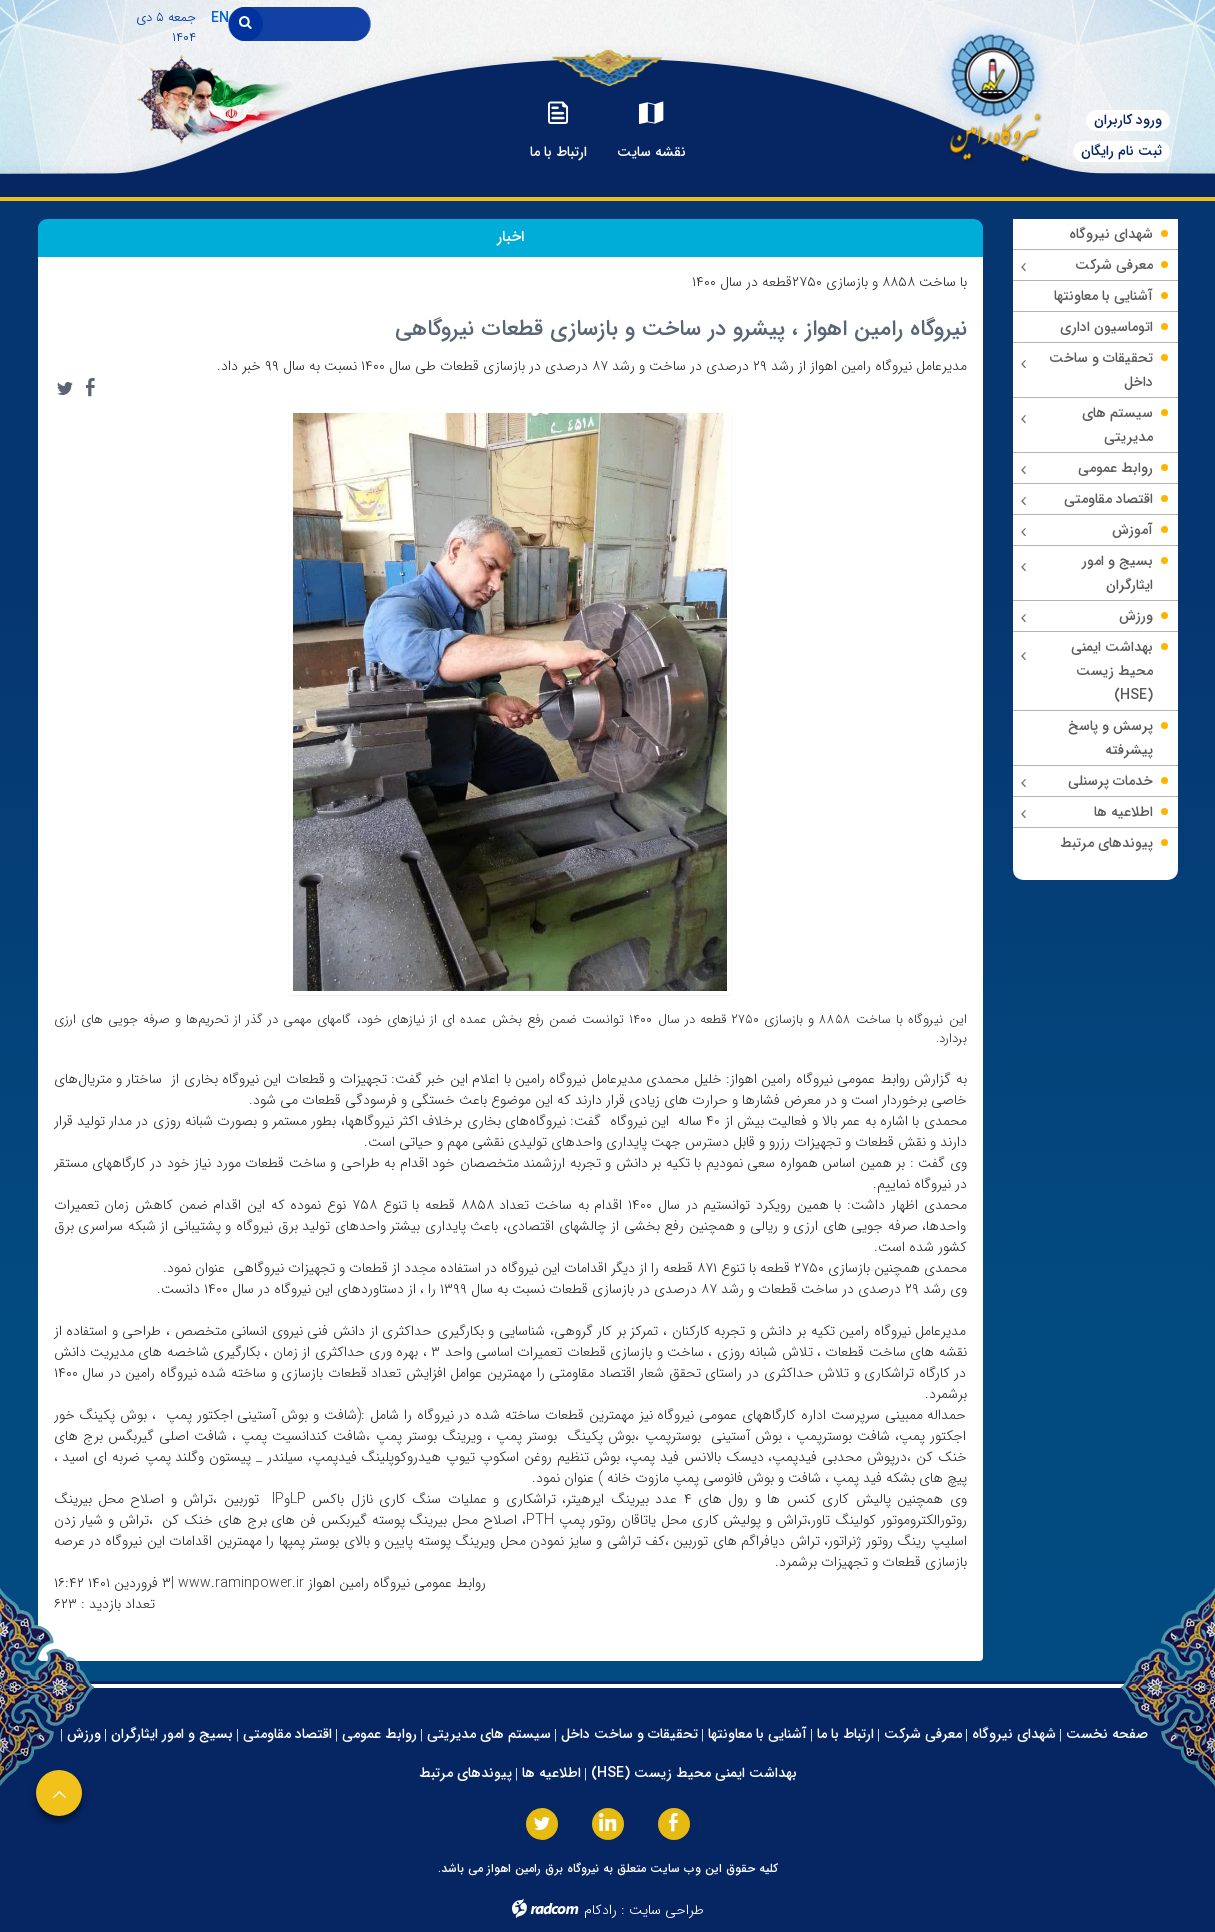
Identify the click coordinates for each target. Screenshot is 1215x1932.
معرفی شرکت (923, 1734)
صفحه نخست (1107, 1734)
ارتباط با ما (845, 1734)
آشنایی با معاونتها (757, 1734)
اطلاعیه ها (551, 1773)
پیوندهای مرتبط (465, 1773)
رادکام (600, 1910)
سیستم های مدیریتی (489, 1734)
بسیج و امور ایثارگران (172, 1734)
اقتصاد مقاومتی (287, 1734)
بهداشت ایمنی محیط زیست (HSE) (694, 1773)
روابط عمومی (379, 1734)
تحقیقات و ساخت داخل (629, 1734)
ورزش (84, 1734)
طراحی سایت (666, 1910)
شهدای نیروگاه (1014, 1734)
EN (220, 18)
